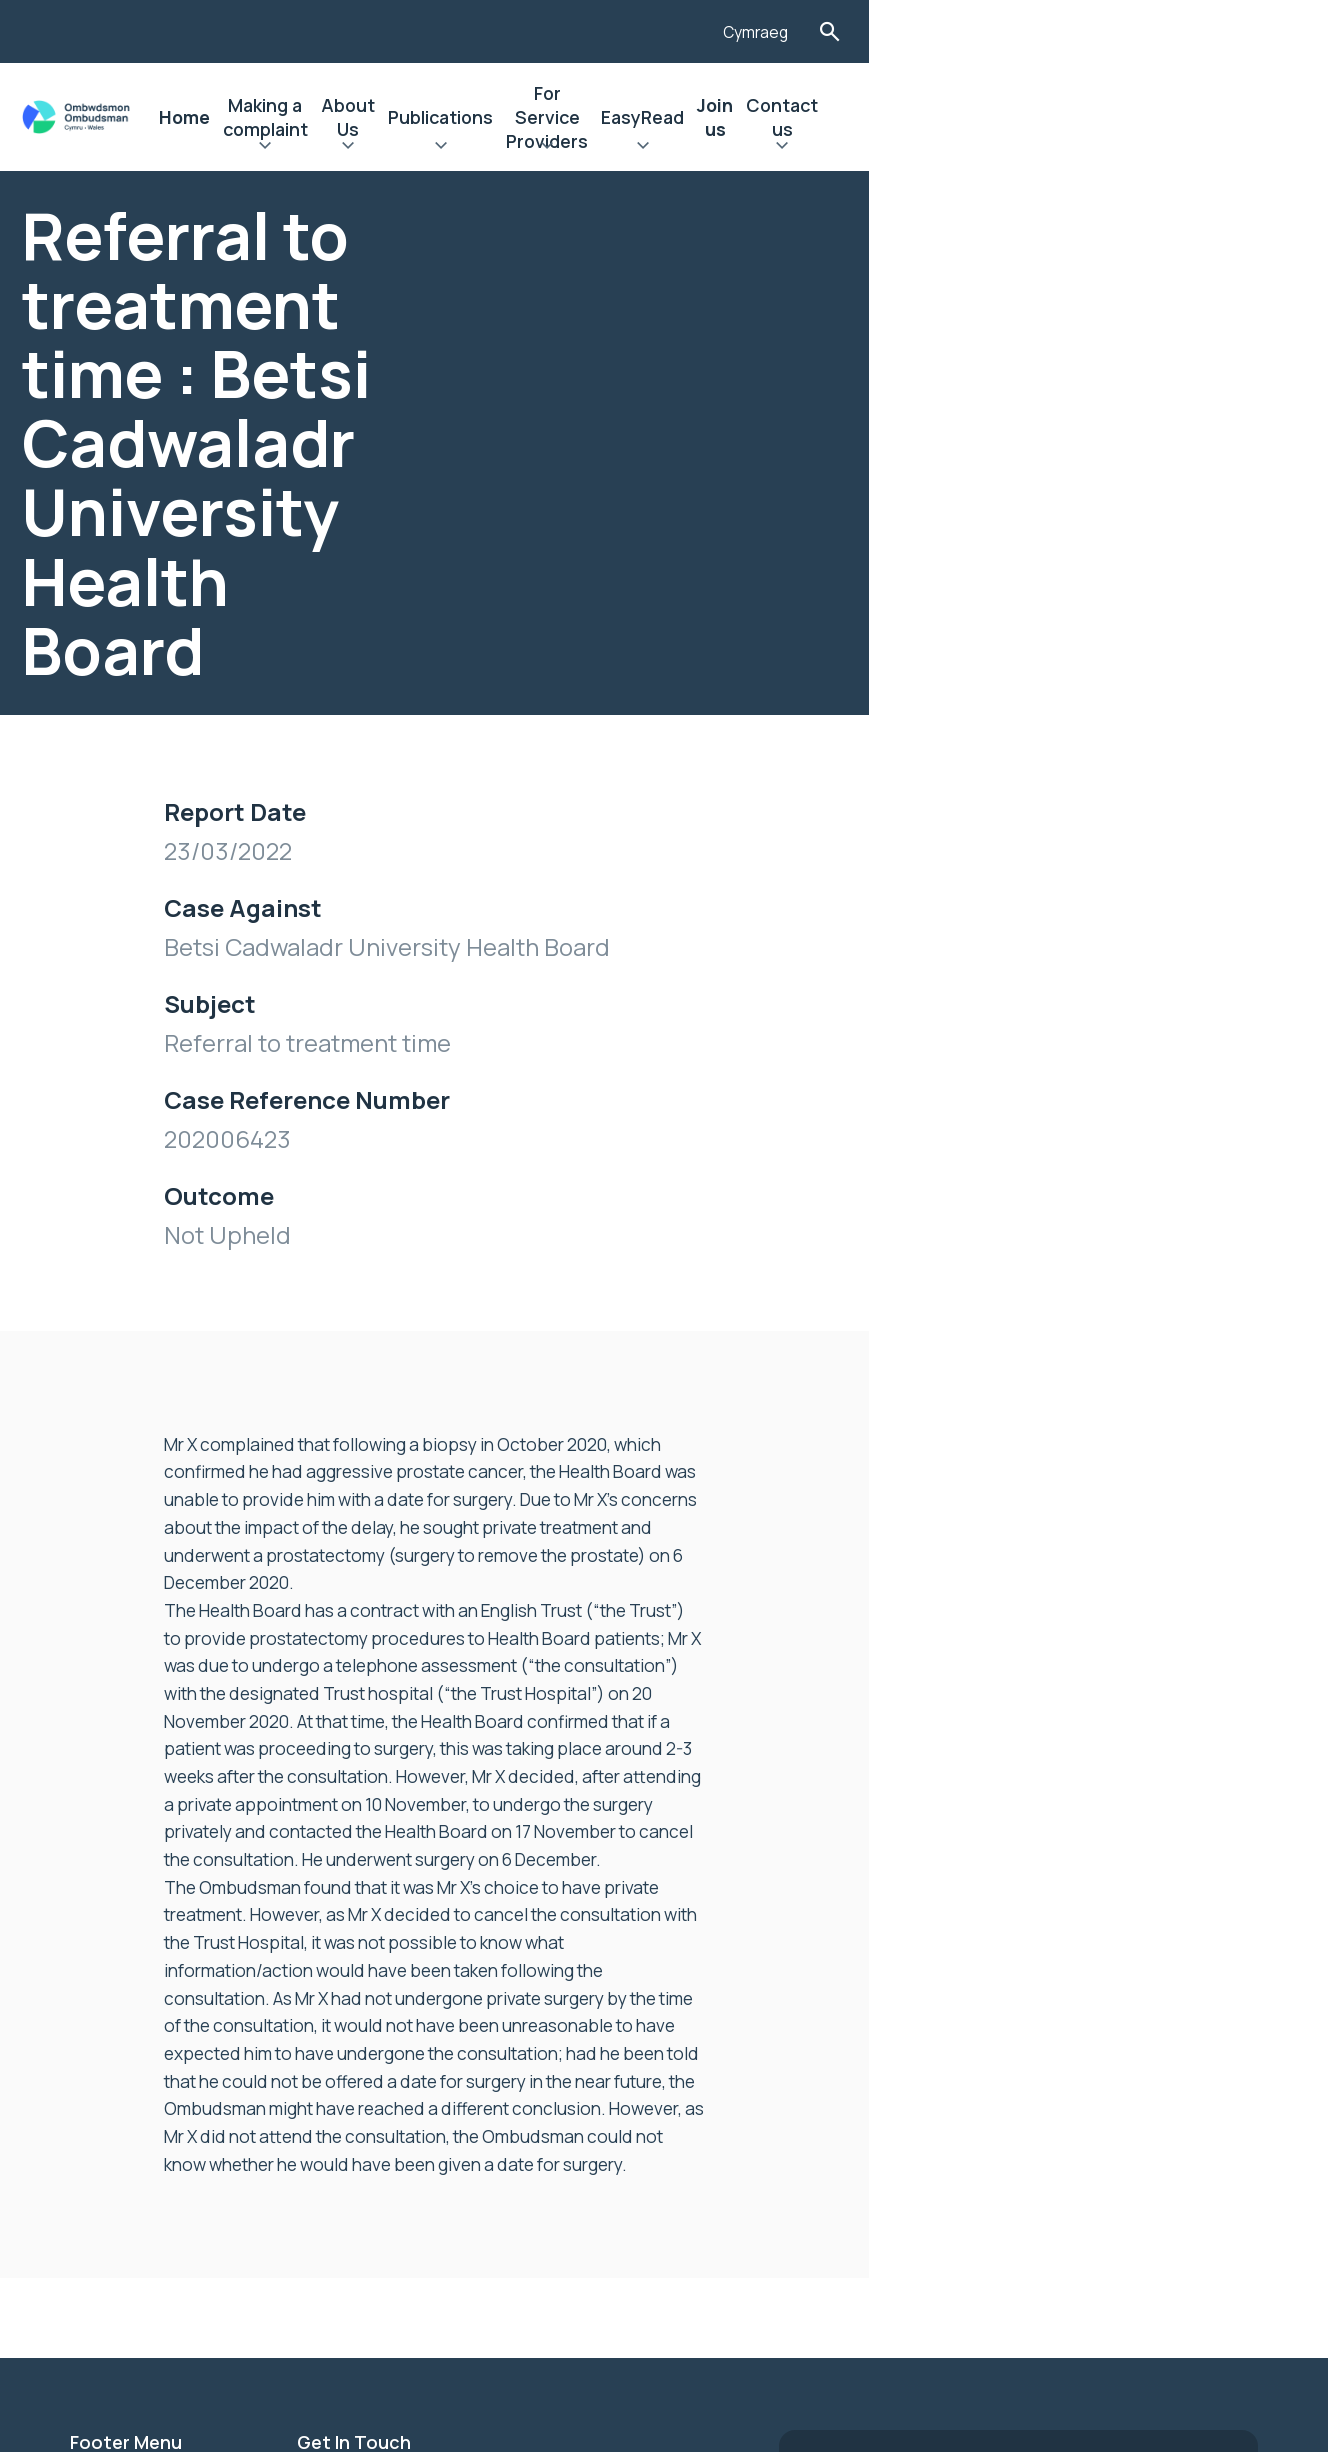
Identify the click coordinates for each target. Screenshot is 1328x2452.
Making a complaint (412, 117)
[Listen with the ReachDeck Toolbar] (1085, 29)
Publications (668, 117)
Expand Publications (668, 148)
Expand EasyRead (985, 148)
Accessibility (124, 2042)
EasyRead (985, 117)
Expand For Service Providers (833, 148)
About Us (553, 117)
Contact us (1176, 117)
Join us (1078, 117)
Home (285, 117)
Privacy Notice (131, 2076)
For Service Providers (833, 117)
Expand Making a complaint (412, 148)
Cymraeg (1165, 33)
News (93, 1974)
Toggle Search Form (1241, 31)
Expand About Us (553, 148)
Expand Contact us (1177, 148)
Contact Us (118, 2110)
